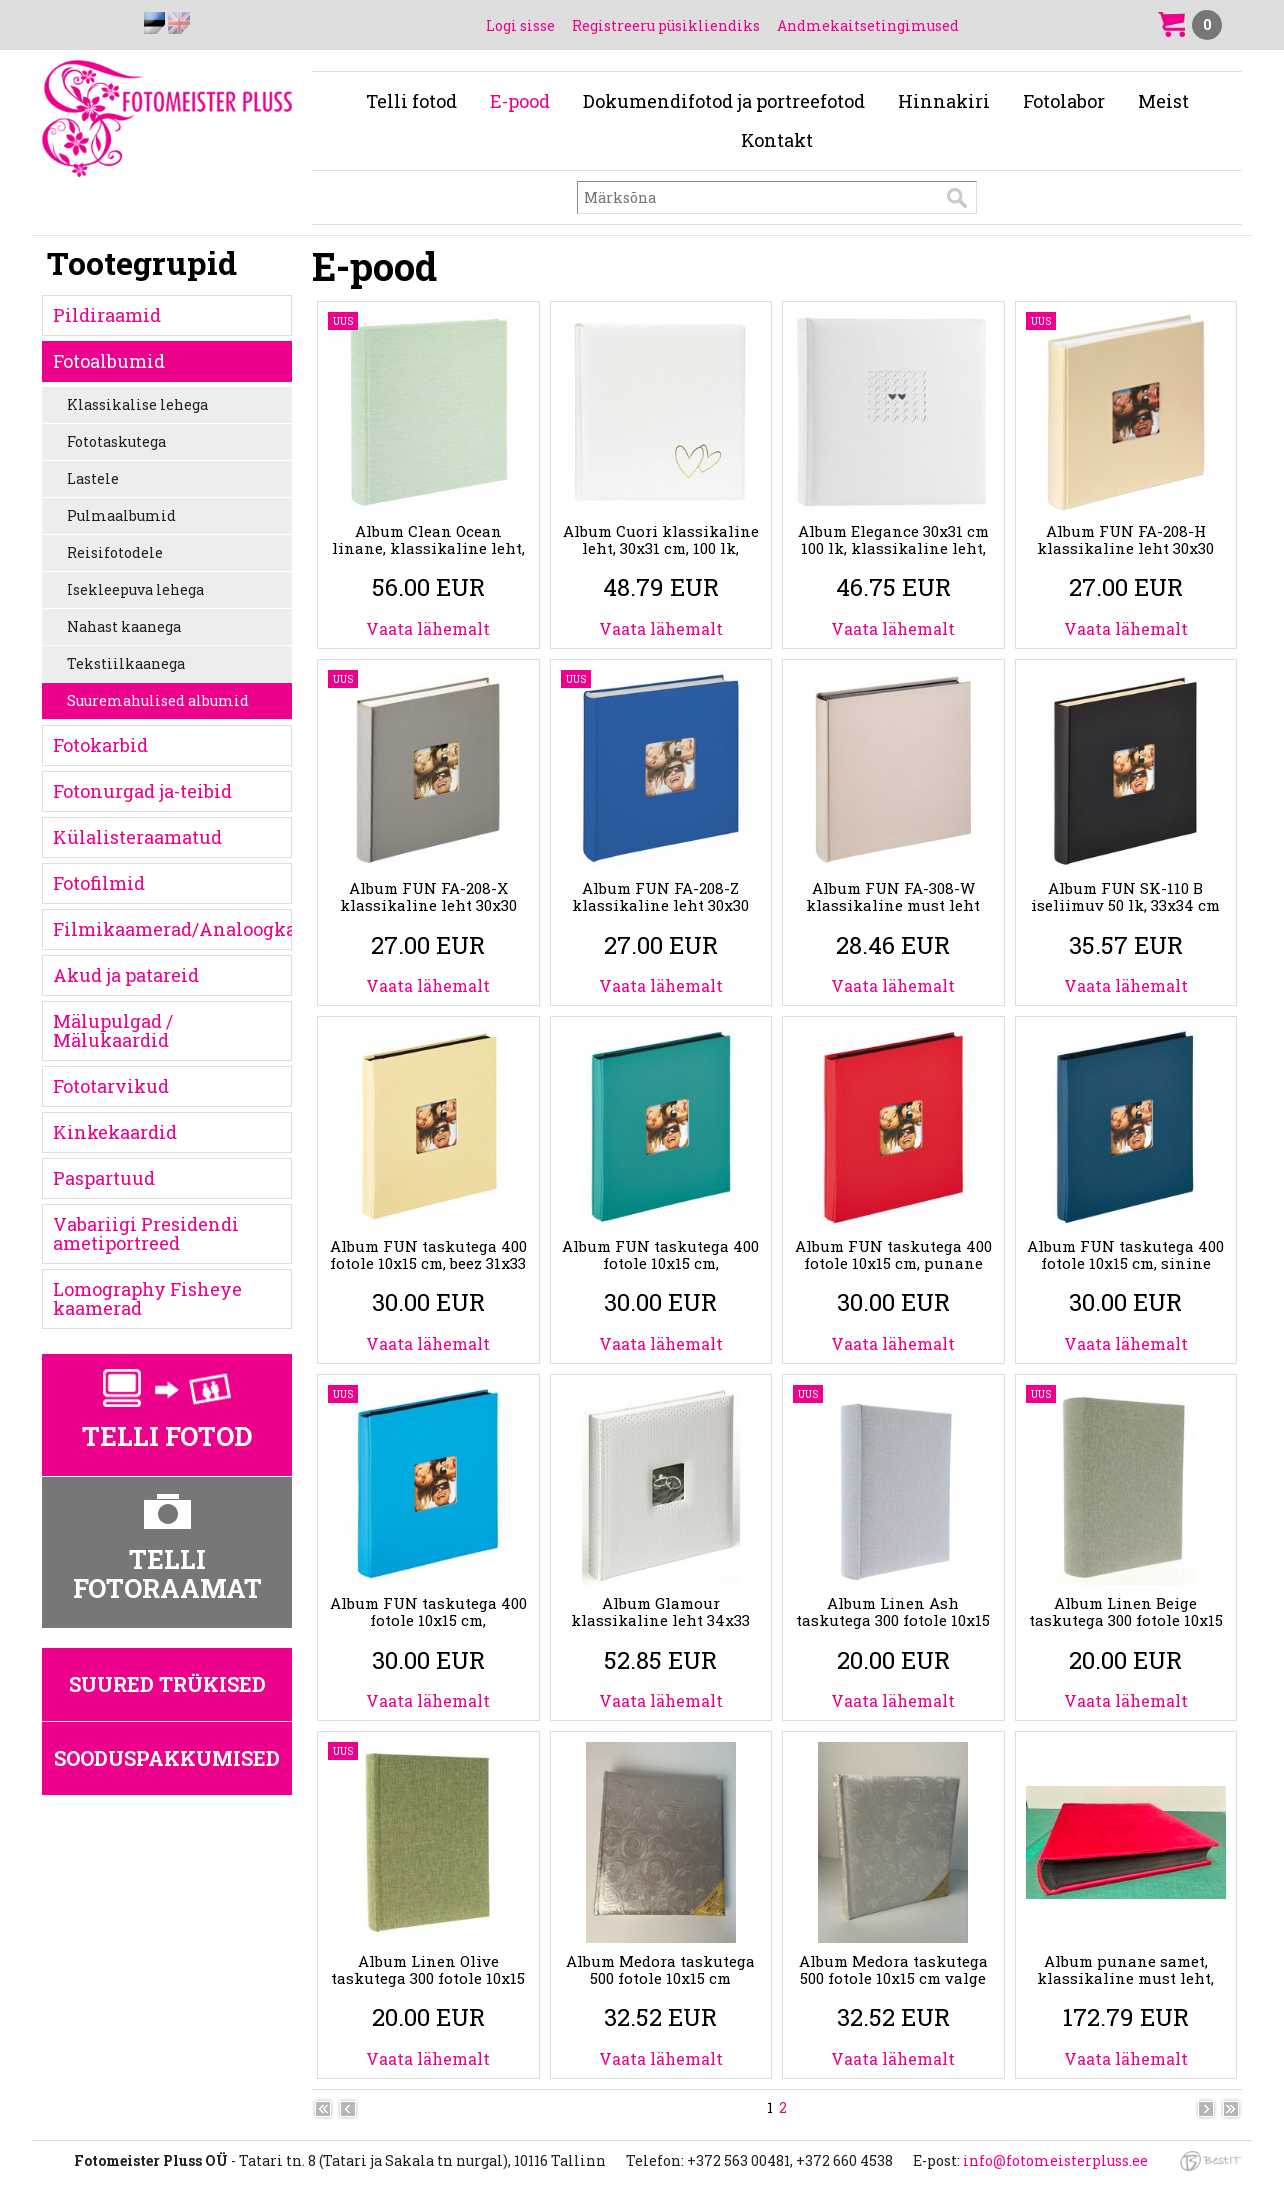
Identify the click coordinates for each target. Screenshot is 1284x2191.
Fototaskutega (116, 441)
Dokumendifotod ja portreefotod (724, 101)
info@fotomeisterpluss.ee (1055, 2160)
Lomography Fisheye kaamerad (147, 1298)
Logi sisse (520, 25)
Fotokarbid (100, 745)
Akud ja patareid (126, 975)
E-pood (520, 101)
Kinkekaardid (115, 1132)
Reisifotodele (115, 552)
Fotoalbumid (109, 361)
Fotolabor (1064, 101)
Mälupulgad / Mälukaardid (113, 1030)
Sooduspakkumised (167, 1758)
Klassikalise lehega (137, 404)
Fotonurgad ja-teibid (142, 791)
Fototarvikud (111, 1086)
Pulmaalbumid (121, 515)
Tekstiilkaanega (126, 663)
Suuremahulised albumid (158, 700)
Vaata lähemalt (428, 628)
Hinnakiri (944, 101)
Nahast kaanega (124, 626)
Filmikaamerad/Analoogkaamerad (172, 929)
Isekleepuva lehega (135, 589)
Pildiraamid (107, 315)
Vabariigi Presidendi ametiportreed (146, 1233)
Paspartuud (104, 1178)
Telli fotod (411, 101)
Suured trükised (167, 1684)
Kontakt (777, 140)
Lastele (93, 478)
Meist (1163, 101)
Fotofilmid (99, 883)
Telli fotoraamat (167, 1573)
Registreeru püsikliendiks (666, 25)
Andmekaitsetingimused (868, 25)
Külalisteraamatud (137, 837)
